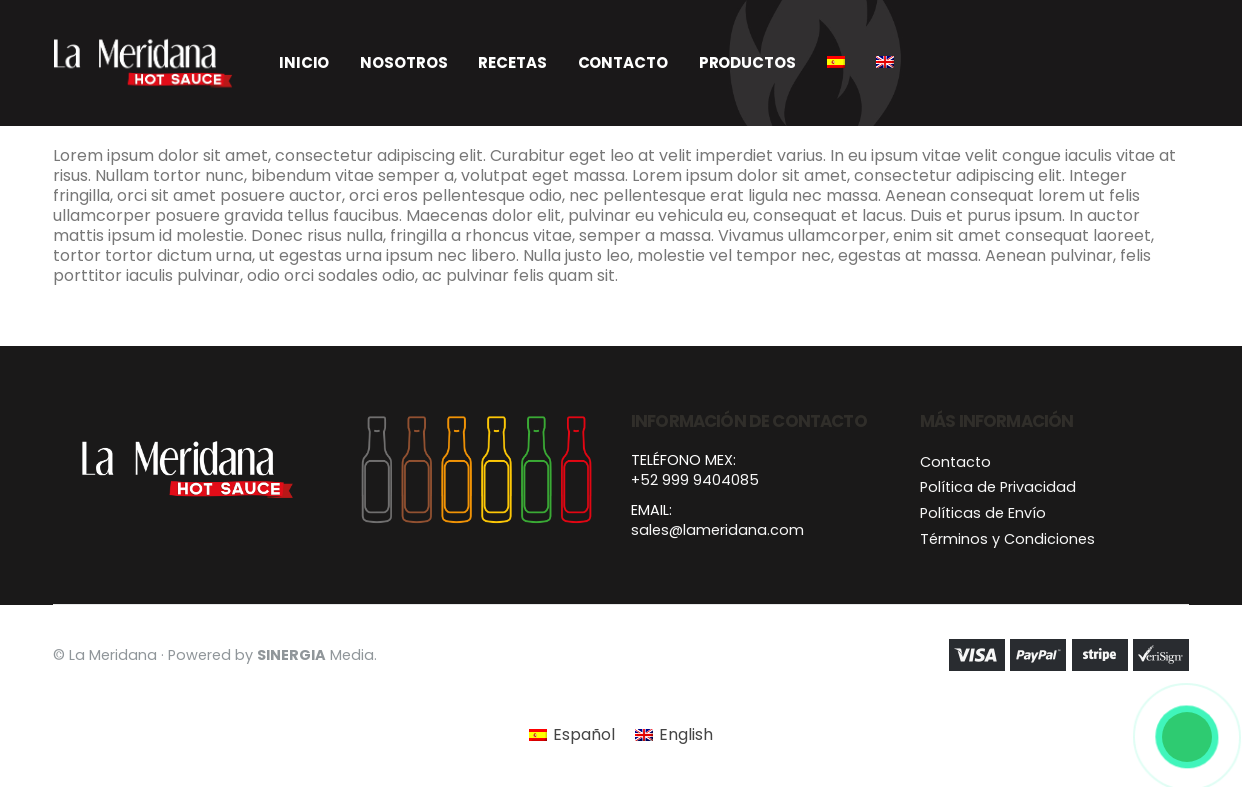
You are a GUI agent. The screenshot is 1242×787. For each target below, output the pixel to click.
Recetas (512, 62)
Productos (747, 62)
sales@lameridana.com (717, 530)
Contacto (623, 62)
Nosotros (403, 62)
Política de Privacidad (998, 487)
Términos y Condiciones (1007, 539)
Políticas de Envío (983, 513)
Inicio (304, 62)
